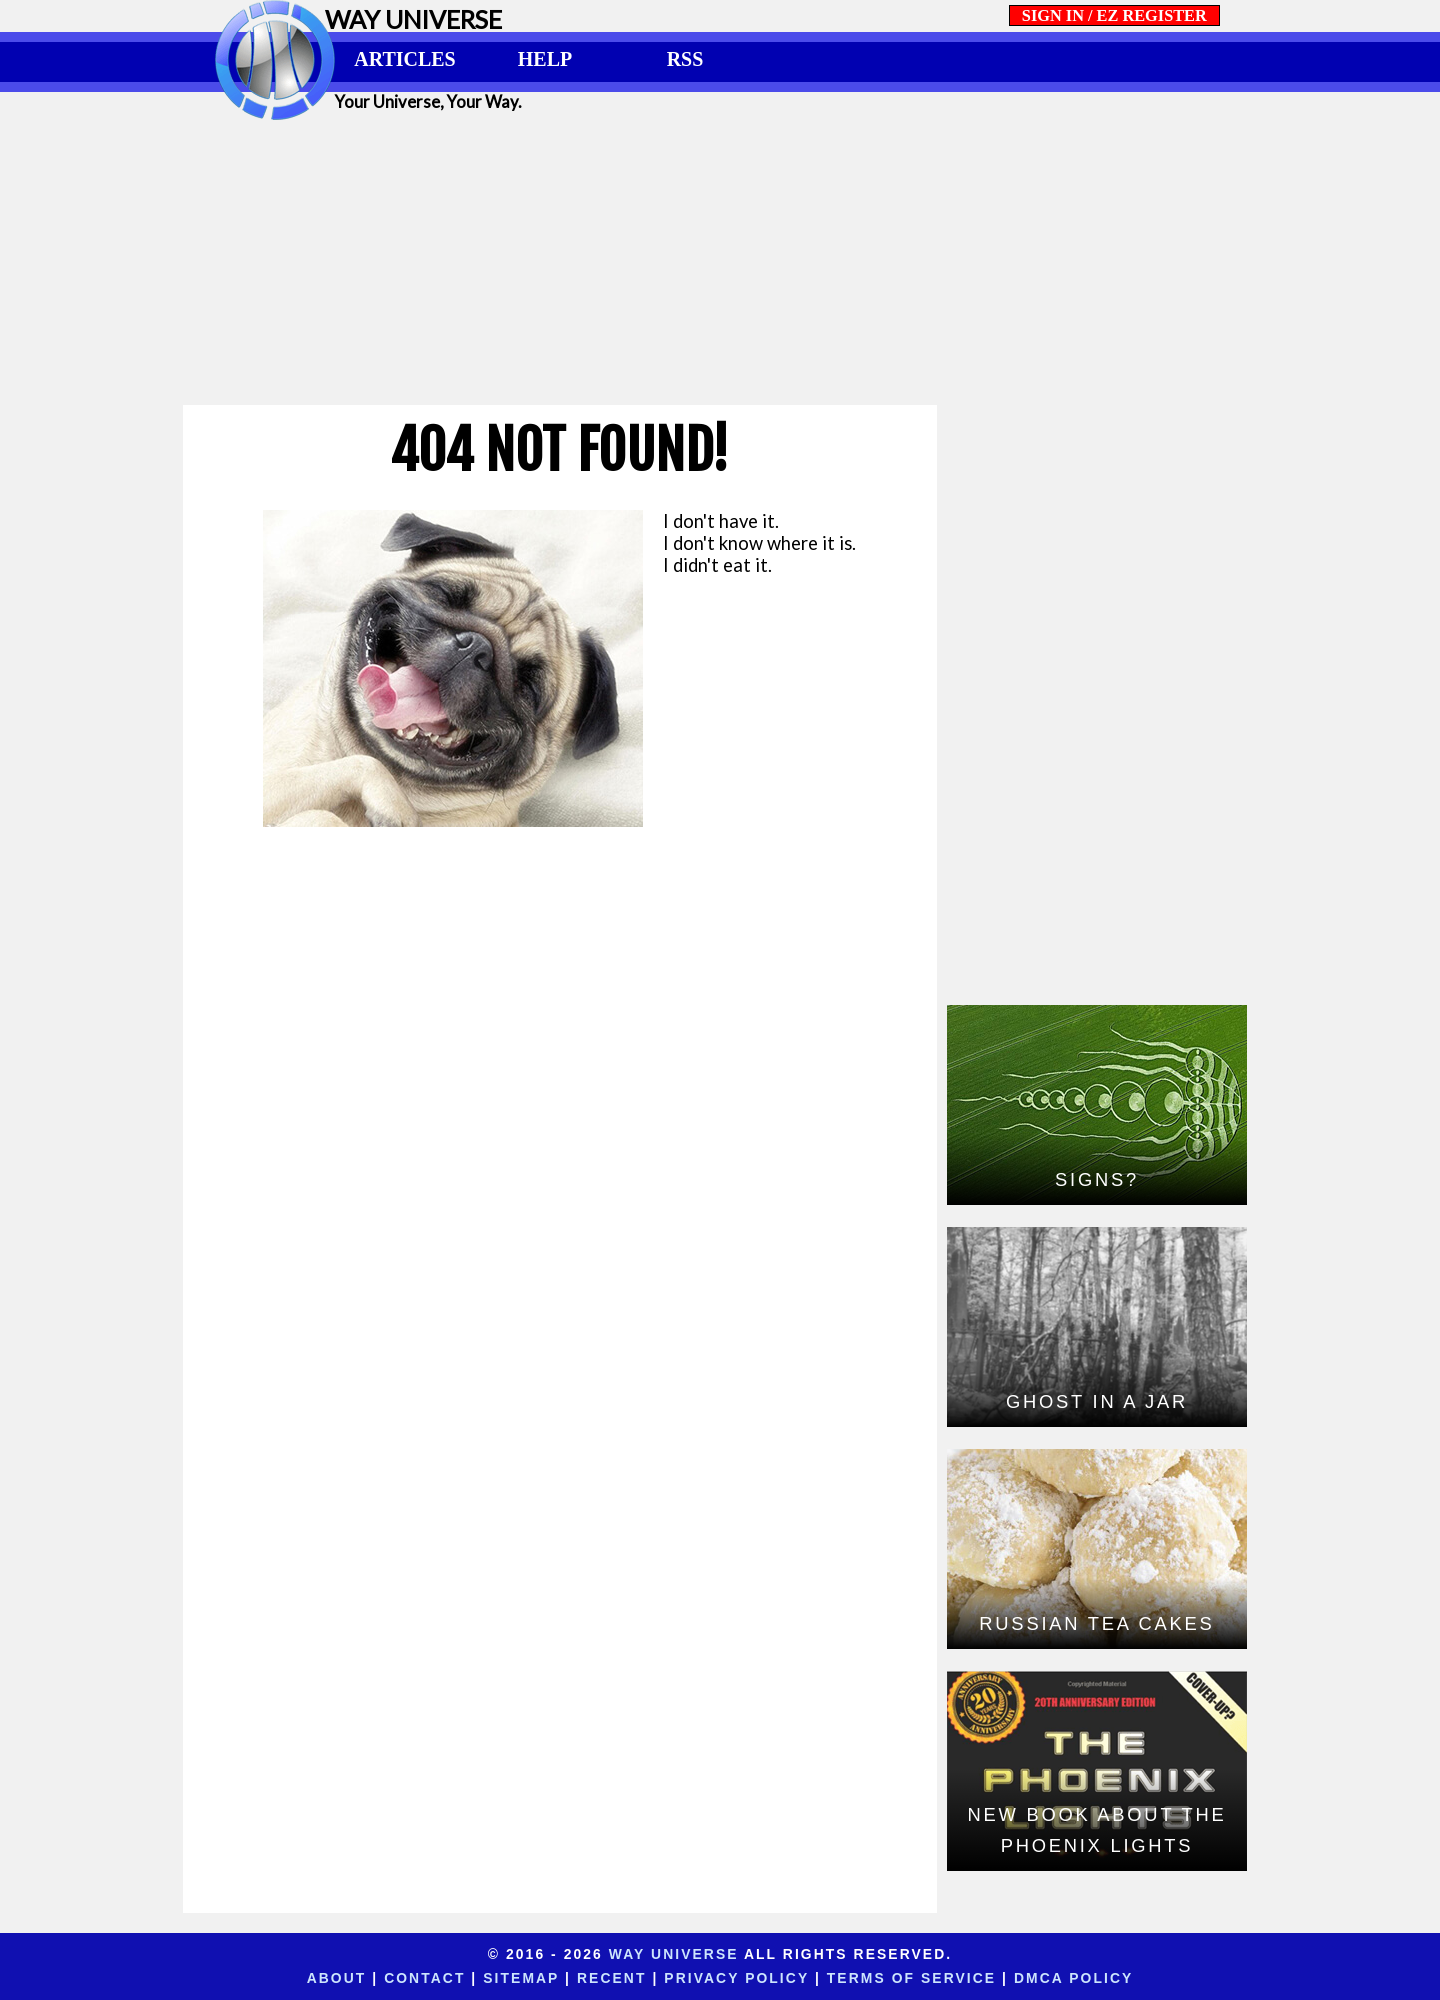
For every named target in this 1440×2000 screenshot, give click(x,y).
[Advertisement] (720, 262)
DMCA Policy (1073, 1978)
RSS (685, 59)
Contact (424, 1978)
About (337, 1978)
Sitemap (521, 1978)
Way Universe (674, 1954)
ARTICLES (404, 59)
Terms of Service (911, 1978)
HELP (545, 59)
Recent (611, 1978)
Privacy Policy (736, 1978)
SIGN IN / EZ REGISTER (1114, 15)
